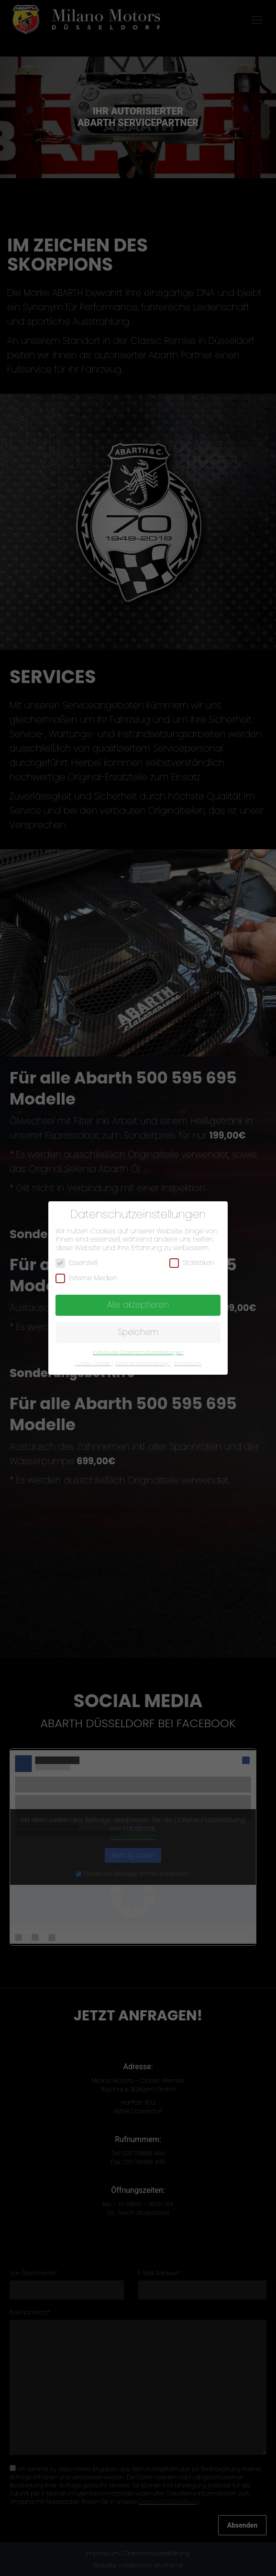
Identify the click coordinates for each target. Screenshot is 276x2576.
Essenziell (76, 1262)
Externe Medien (86, 1278)
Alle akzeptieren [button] (138, 1305)
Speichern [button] (138, 1332)
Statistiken (191, 1262)
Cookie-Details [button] (93, 1363)
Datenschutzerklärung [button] (142, 1363)
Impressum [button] (187, 1363)
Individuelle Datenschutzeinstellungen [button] (138, 1352)
